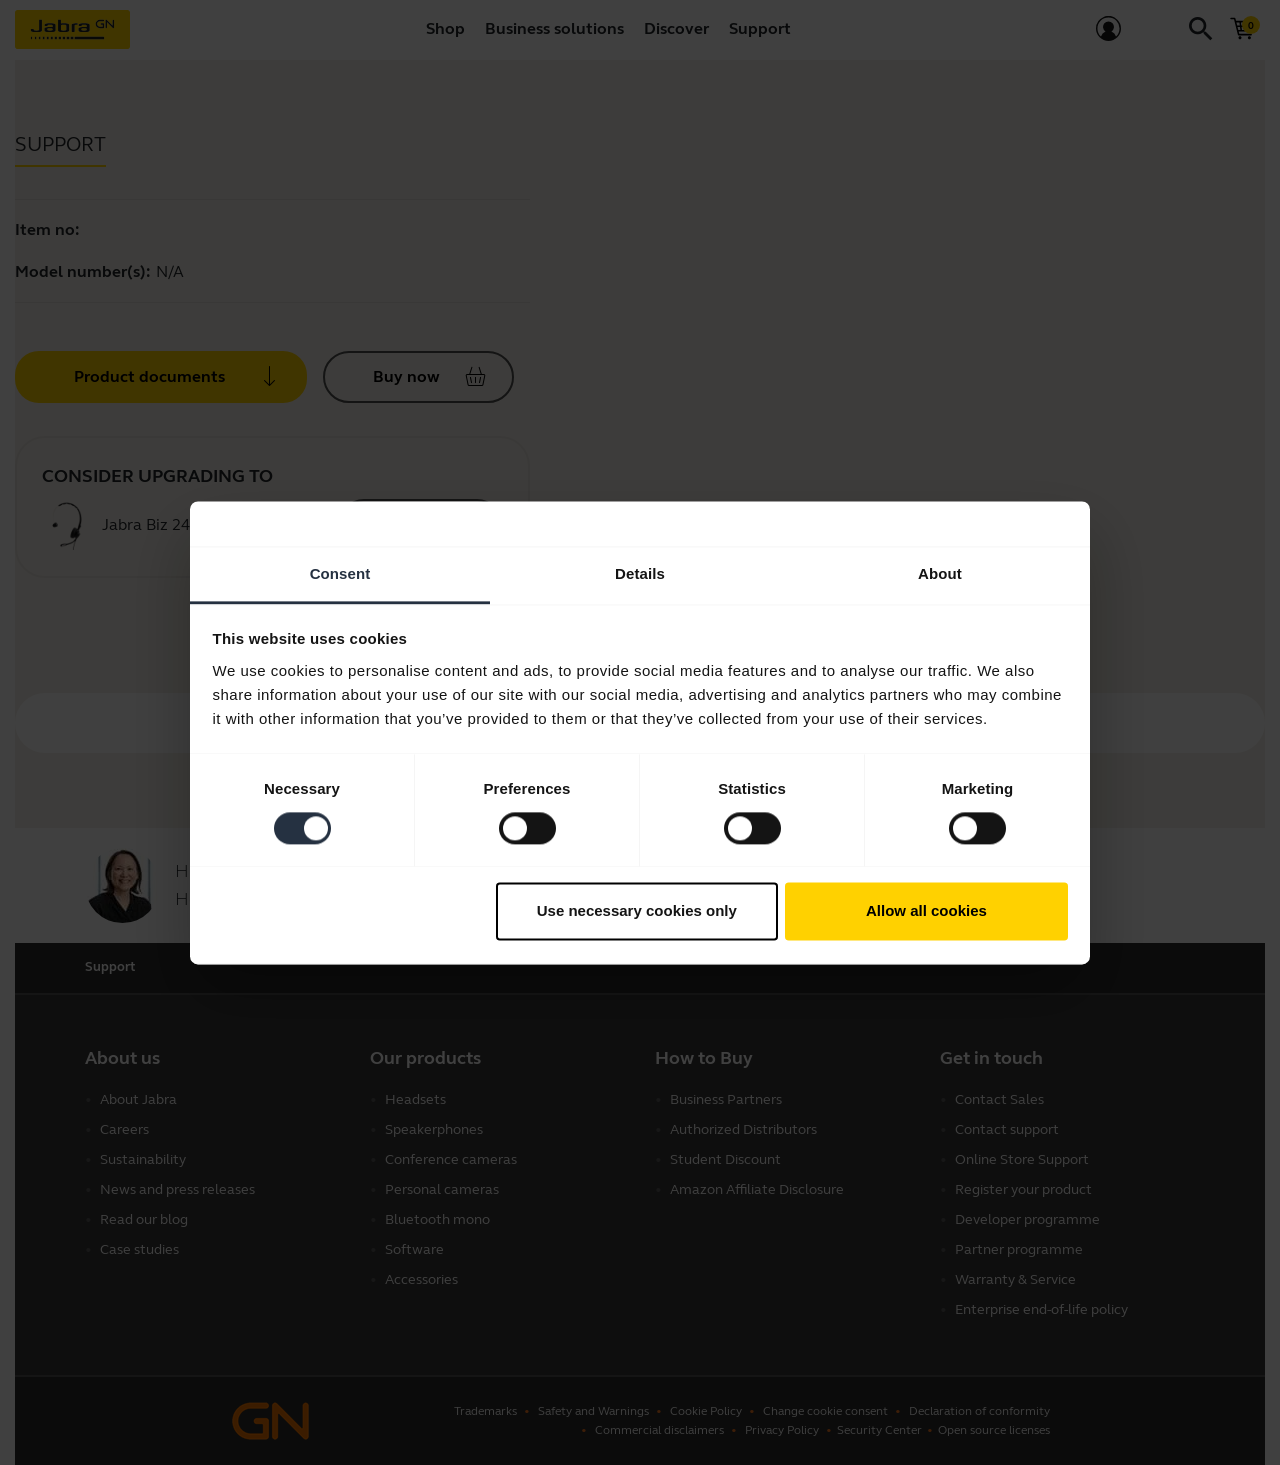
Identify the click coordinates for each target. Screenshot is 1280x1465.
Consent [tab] (340, 573)
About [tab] (940, 573)
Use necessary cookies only (637, 911)
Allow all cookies (926, 911)
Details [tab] (640, 573)
